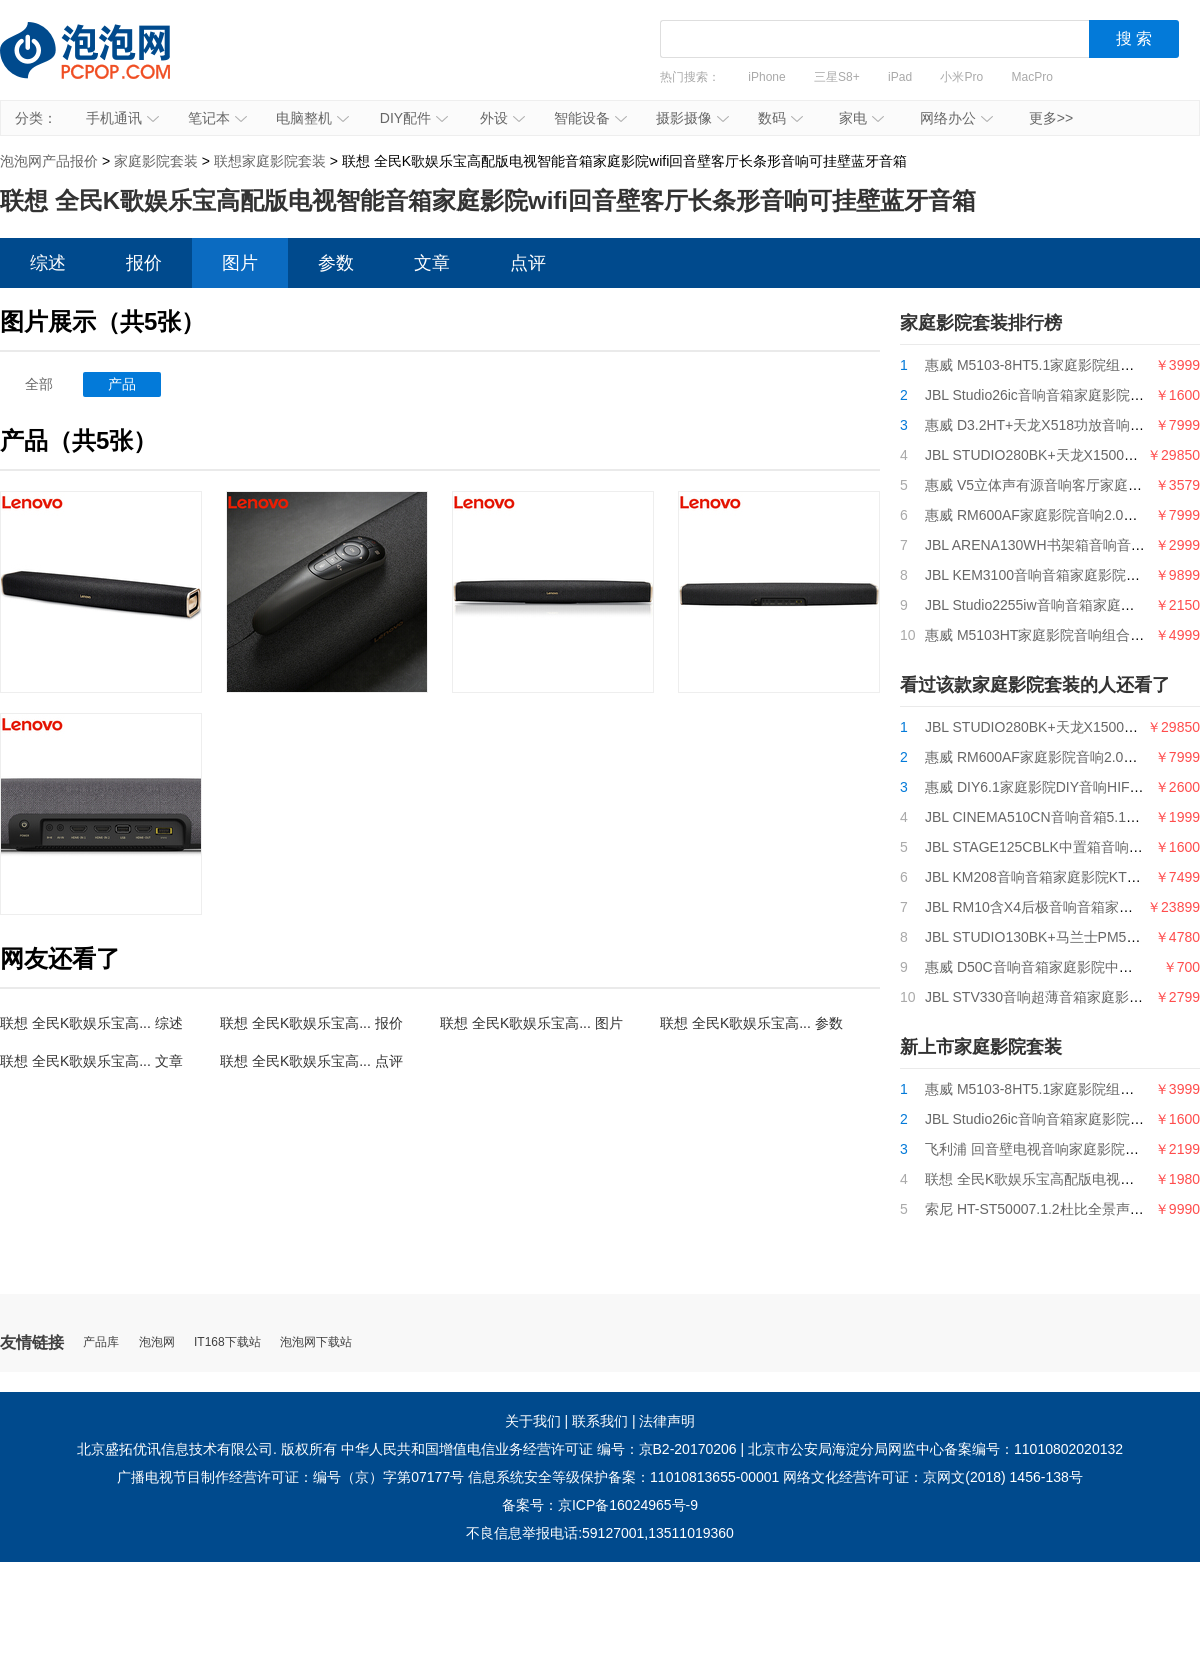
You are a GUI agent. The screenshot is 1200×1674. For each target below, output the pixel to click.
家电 (861, 118)
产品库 (101, 1342)
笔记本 (217, 118)
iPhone (766, 77)
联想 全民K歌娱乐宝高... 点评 (311, 1061)
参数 (336, 263)
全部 (39, 384)
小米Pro (961, 77)
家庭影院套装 (156, 161)
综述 (48, 263)
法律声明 (667, 1421)
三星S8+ (837, 77)
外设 (502, 118)
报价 (144, 263)
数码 (780, 118)
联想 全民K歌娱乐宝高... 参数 (751, 1023)
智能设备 (590, 118)
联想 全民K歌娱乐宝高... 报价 (311, 1023)
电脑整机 (312, 118)
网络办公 (956, 118)
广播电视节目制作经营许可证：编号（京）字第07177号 (290, 1477)
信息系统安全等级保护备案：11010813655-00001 (623, 1477)
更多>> (1051, 118)
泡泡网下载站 (316, 1342)
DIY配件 (414, 118)
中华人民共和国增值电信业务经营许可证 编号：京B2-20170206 (539, 1449)
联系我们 (600, 1421)
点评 (528, 263)
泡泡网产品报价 (105, 65)
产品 (122, 384)
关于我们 (533, 1421)
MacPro (1032, 77)
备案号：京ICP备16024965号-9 (600, 1505)
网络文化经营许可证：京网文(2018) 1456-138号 (933, 1477)
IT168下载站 (227, 1342)
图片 (240, 263)
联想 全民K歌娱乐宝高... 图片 (531, 1023)
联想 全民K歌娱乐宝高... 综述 (91, 1023)
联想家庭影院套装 (270, 161)
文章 (432, 263)
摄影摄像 (692, 118)
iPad (900, 77)
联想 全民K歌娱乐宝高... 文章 (91, 1061)
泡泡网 (157, 1342)
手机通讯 (122, 118)
